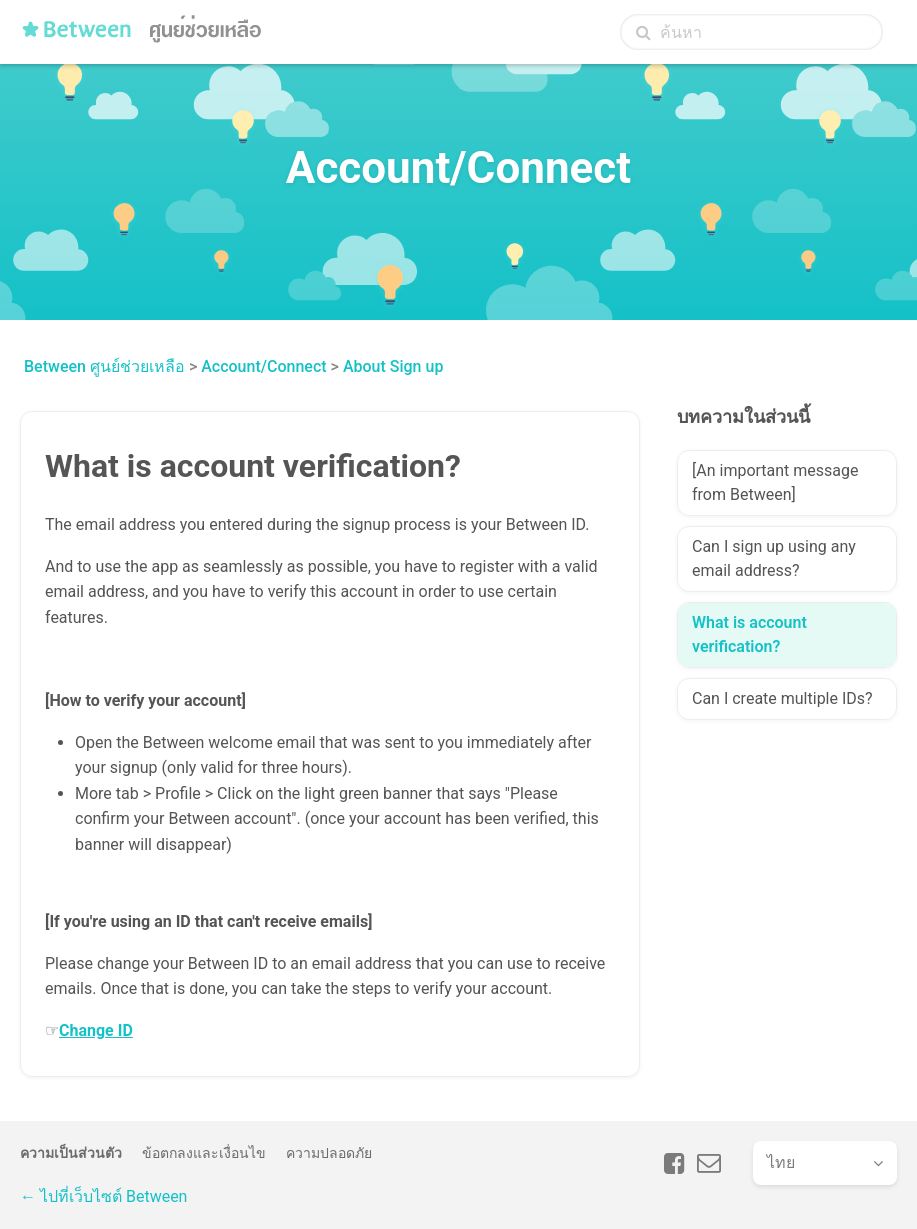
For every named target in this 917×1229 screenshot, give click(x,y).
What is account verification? (749, 634)
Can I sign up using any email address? (774, 558)
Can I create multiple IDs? (782, 698)
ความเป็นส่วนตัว (71, 1153)
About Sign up (393, 366)
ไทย (781, 1162)
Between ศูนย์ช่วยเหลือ (104, 366)
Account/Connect (263, 366)
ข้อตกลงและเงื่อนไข (204, 1153)
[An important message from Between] (775, 482)
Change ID (96, 1030)
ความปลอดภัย (329, 1153)
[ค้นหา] (751, 32)
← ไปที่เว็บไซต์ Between (103, 1196)
